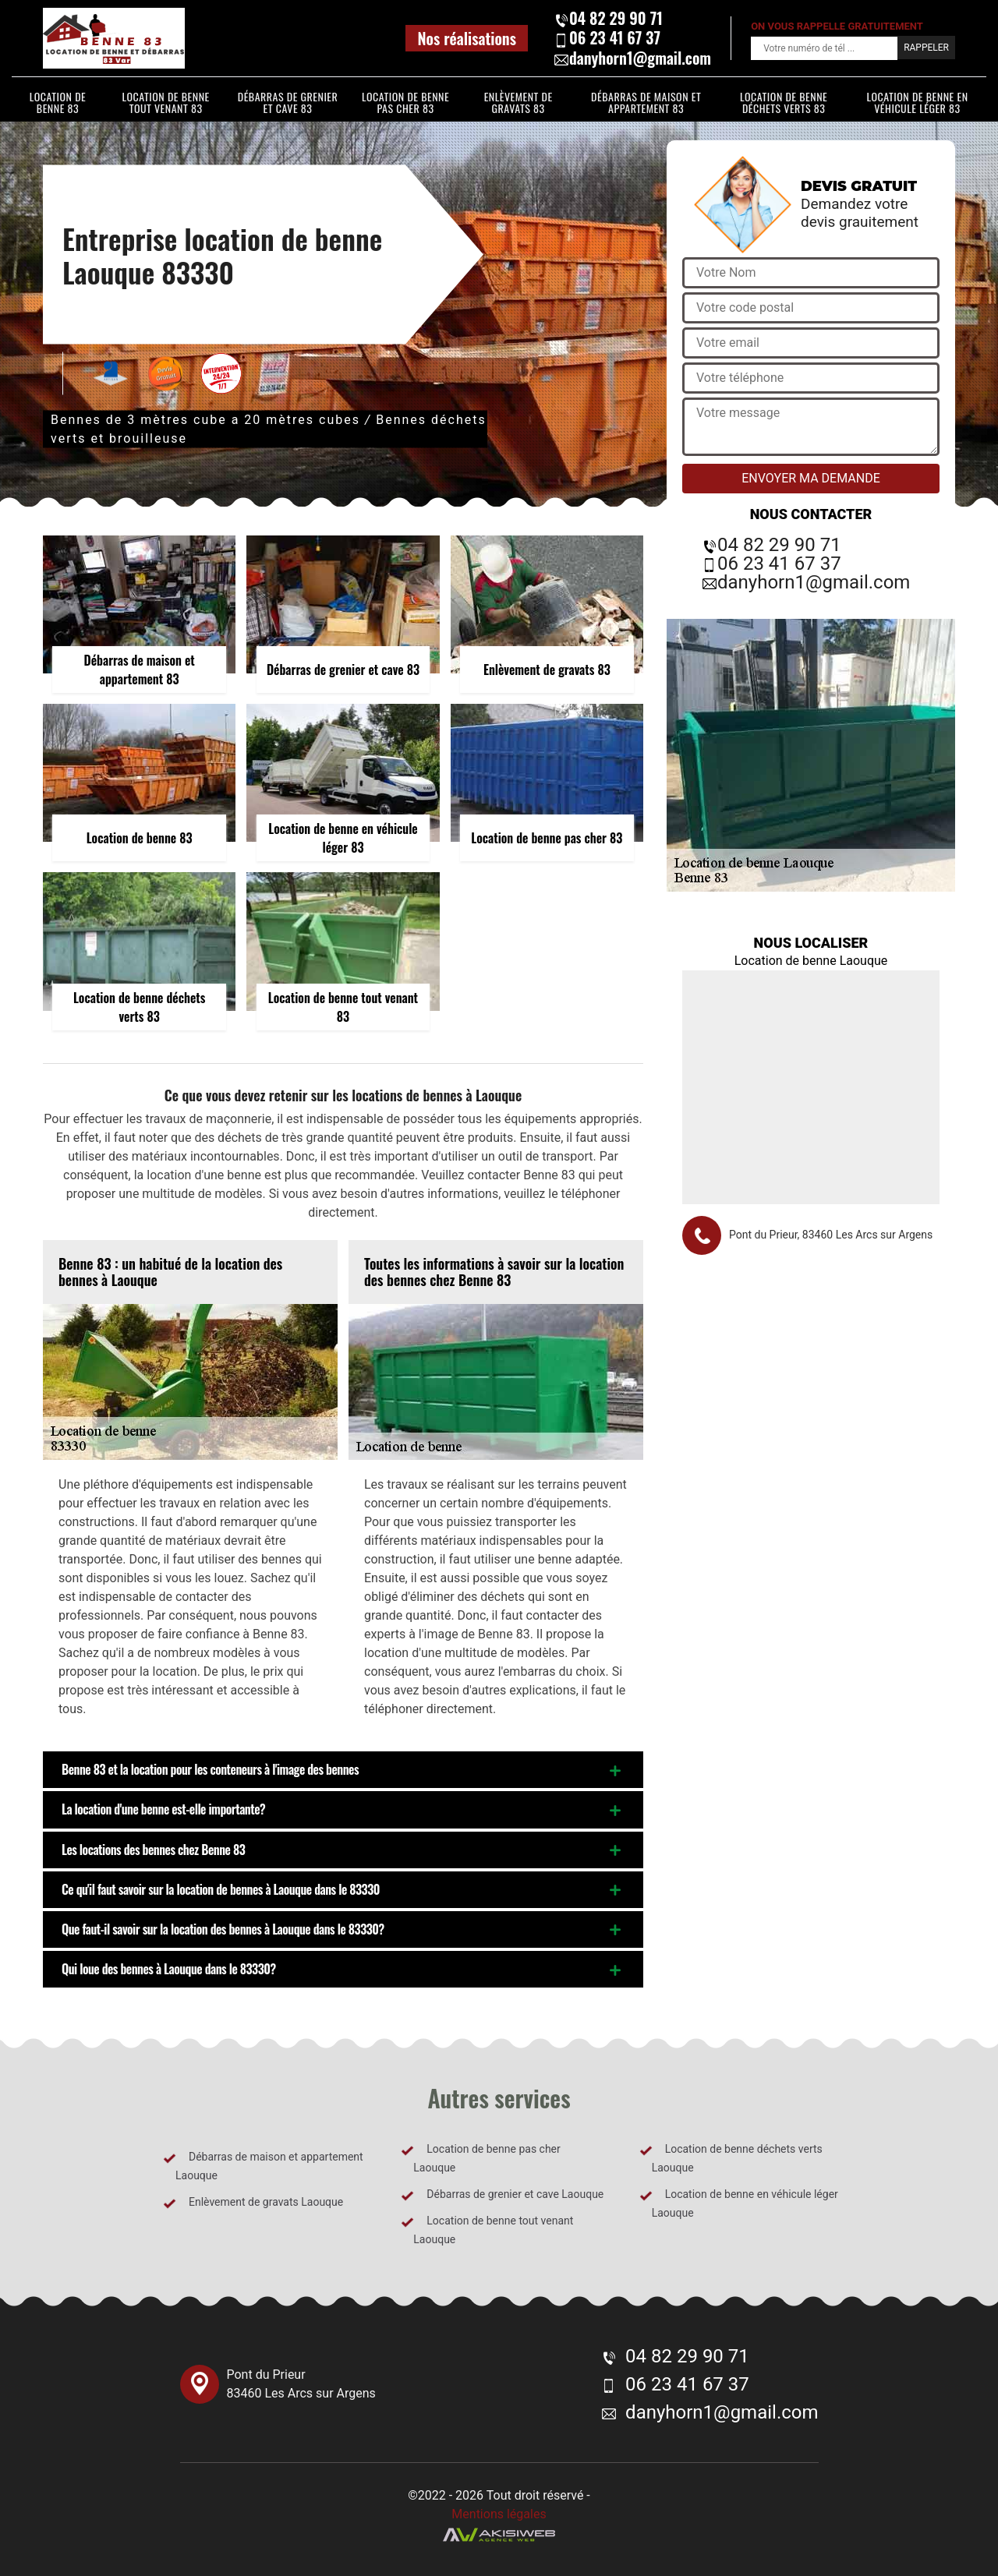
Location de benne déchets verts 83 (783, 102)
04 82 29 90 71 (608, 18)
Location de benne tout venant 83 (166, 102)
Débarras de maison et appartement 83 (646, 102)
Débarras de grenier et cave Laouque (502, 2195)
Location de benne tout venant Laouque (487, 2230)
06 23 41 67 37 (607, 38)
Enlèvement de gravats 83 (518, 102)
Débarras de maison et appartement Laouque (263, 2166)
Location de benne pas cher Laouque (480, 2158)
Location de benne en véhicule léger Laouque (738, 2203)
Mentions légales (498, 2514)
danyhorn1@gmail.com (632, 58)
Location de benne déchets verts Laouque (731, 2158)
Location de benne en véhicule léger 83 (917, 102)
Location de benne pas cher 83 (405, 102)
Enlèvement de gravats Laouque (253, 2203)
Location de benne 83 (58, 102)
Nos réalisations (466, 38)
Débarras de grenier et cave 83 (288, 102)
